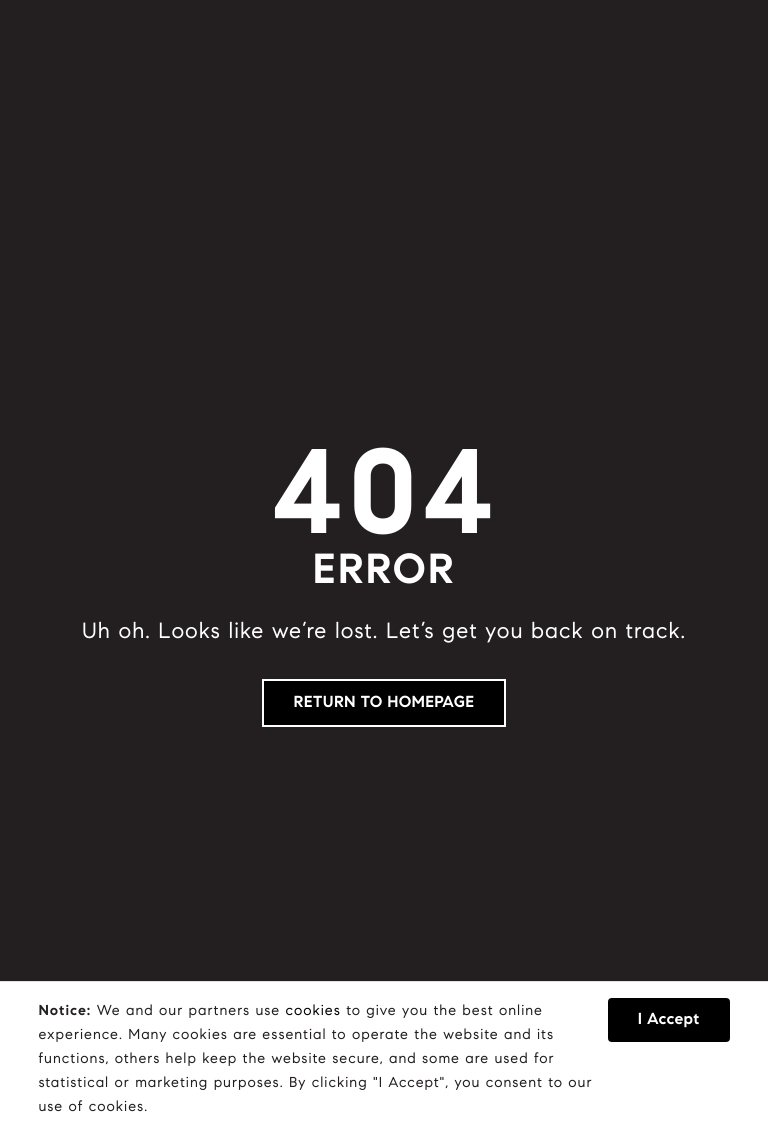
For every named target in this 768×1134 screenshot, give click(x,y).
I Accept (669, 1019)
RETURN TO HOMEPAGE (384, 702)
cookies (313, 1010)
